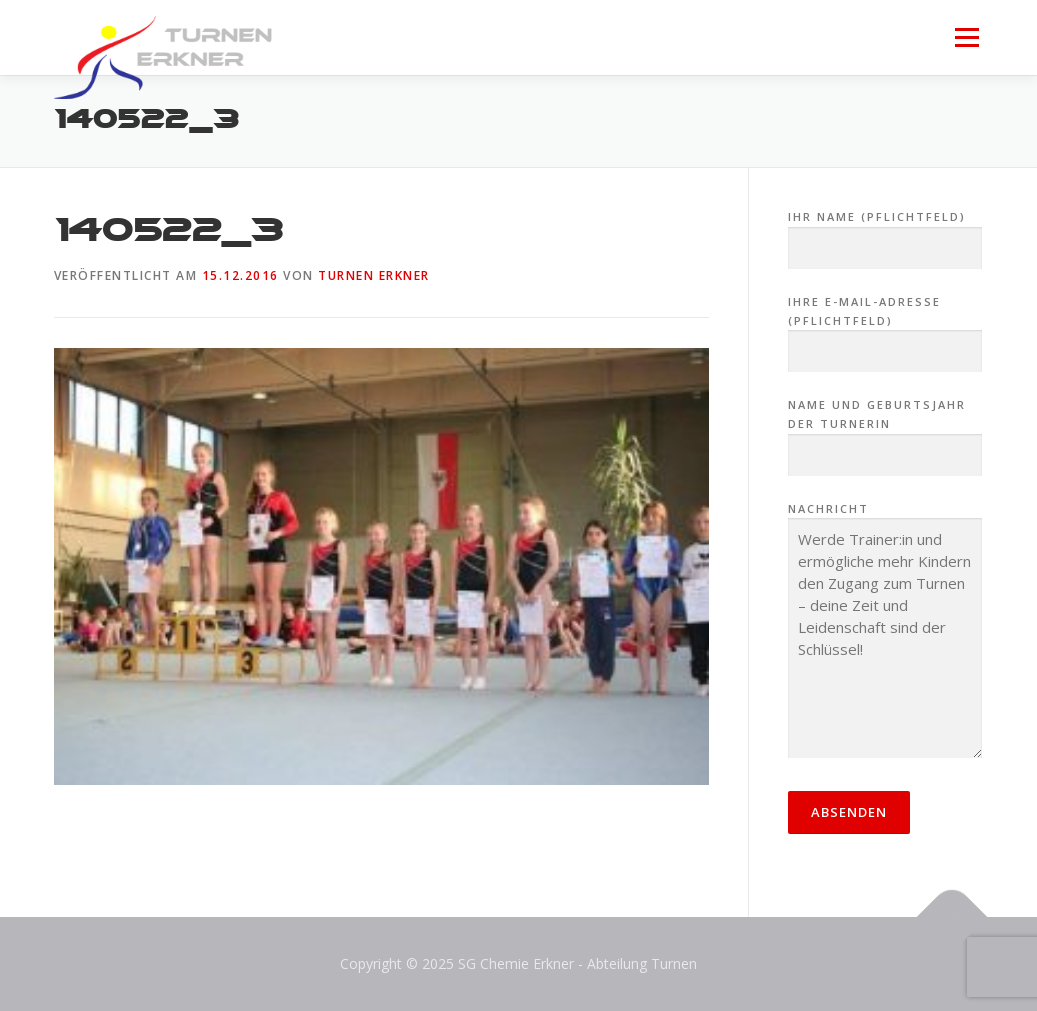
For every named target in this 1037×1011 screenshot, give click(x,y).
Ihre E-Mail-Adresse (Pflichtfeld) (885, 327)
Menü (966, 37)
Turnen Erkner (374, 275)
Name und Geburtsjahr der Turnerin (885, 430)
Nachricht (885, 632)
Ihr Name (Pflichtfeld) (885, 233)
